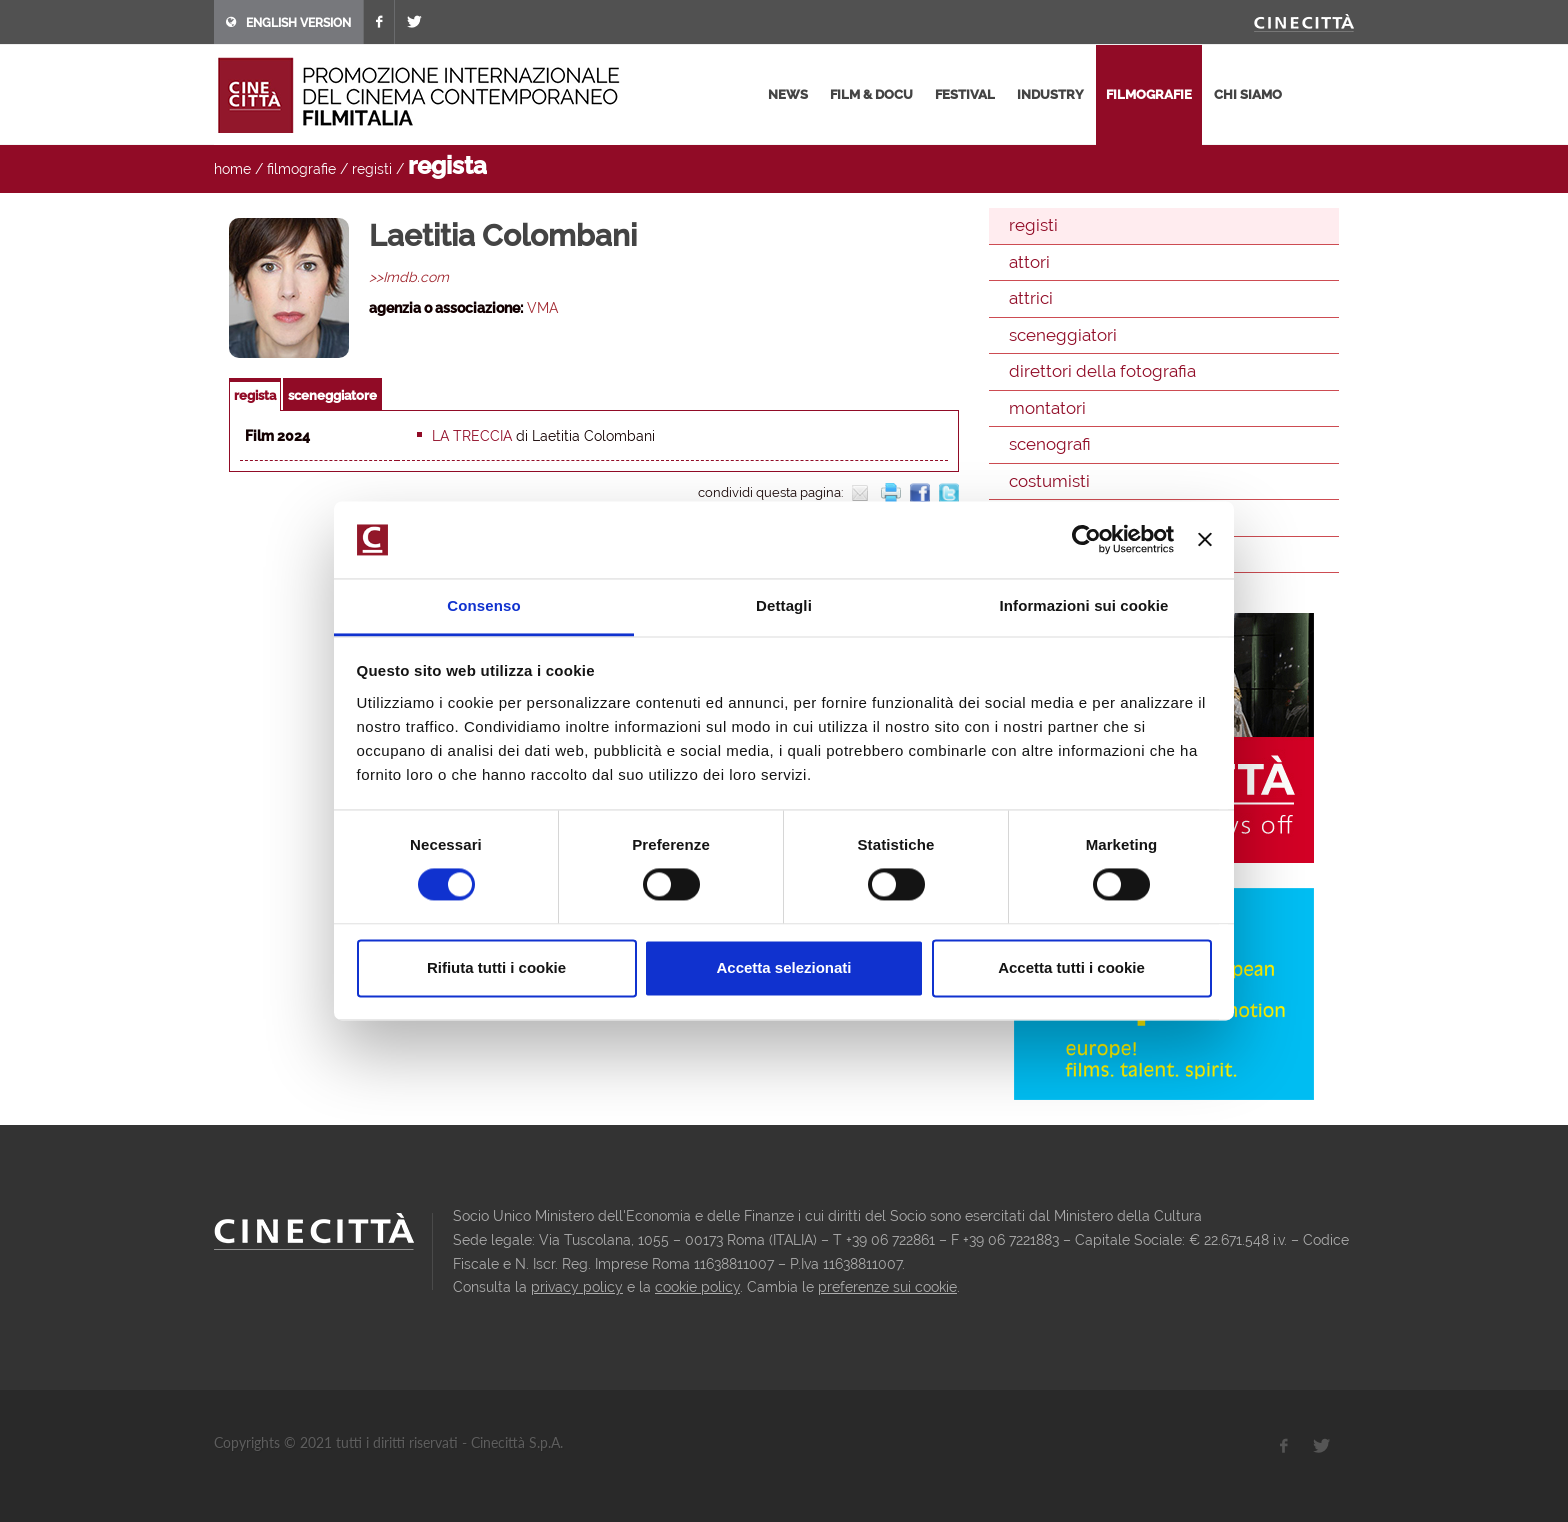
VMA (542, 308)
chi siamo (1248, 94)
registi (372, 169)
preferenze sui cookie (887, 1287)
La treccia (472, 436)
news (788, 94)
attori (1029, 262)
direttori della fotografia (1102, 371)
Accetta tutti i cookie (1071, 967)
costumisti (1049, 481)
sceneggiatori (1063, 335)
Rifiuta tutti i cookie (496, 967)
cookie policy (697, 1287)
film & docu (871, 94)
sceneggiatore (332, 395)
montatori (1047, 408)
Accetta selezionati (783, 967)
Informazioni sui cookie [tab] (1084, 605)
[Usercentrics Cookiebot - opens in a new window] (1086, 540)
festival (965, 94)
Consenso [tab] (483, 605)
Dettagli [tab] (784, 605)
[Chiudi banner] (1205, 540)
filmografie (1149, 94)
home (232, 169)
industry (1050, 94)
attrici (1031, 298)
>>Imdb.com (409, 277)
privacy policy (577, 1287)
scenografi (1050, 444)
